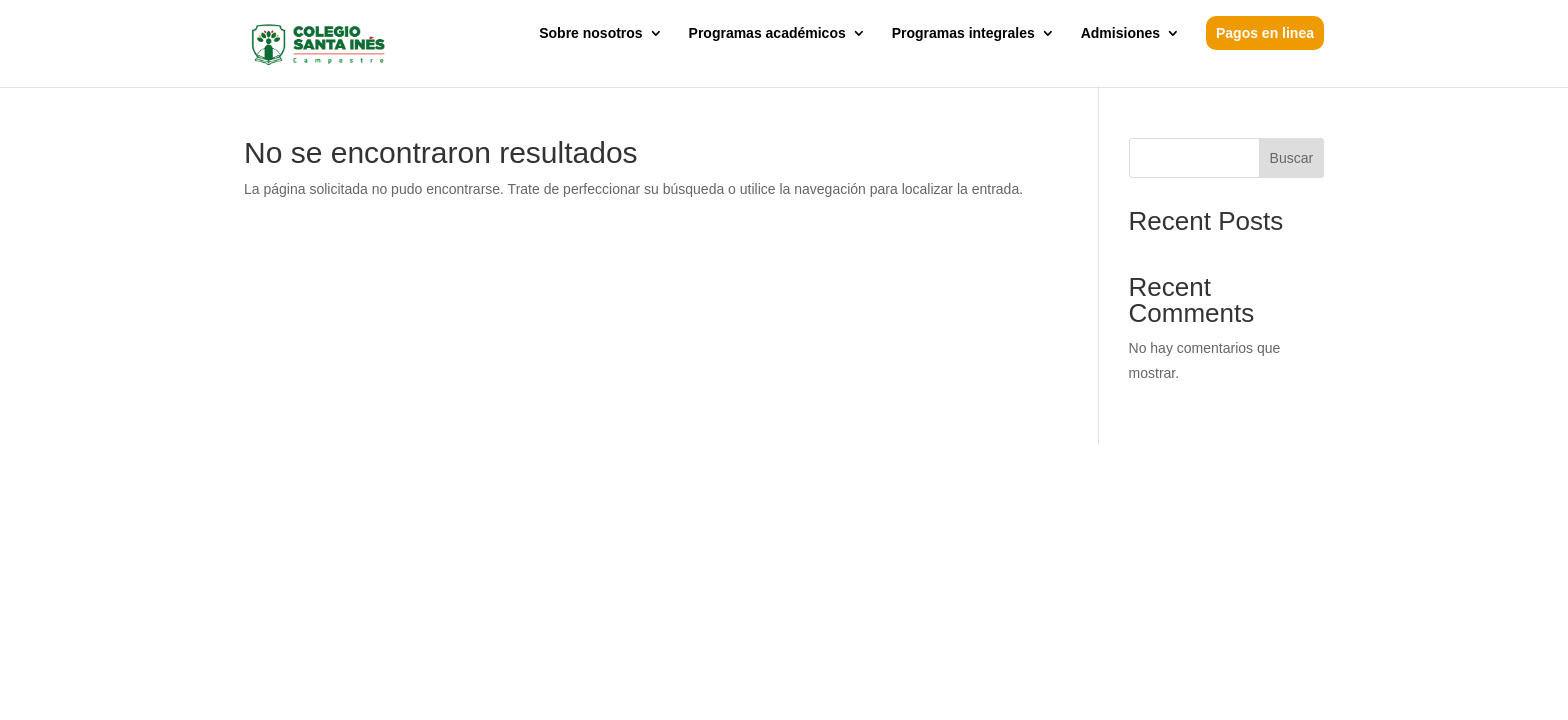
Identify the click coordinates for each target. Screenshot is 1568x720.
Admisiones (1120, 33)
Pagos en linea (1265, 33)
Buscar (1292, 158)
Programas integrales (963, 33)
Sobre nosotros (590, 33)
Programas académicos (767, 33)
